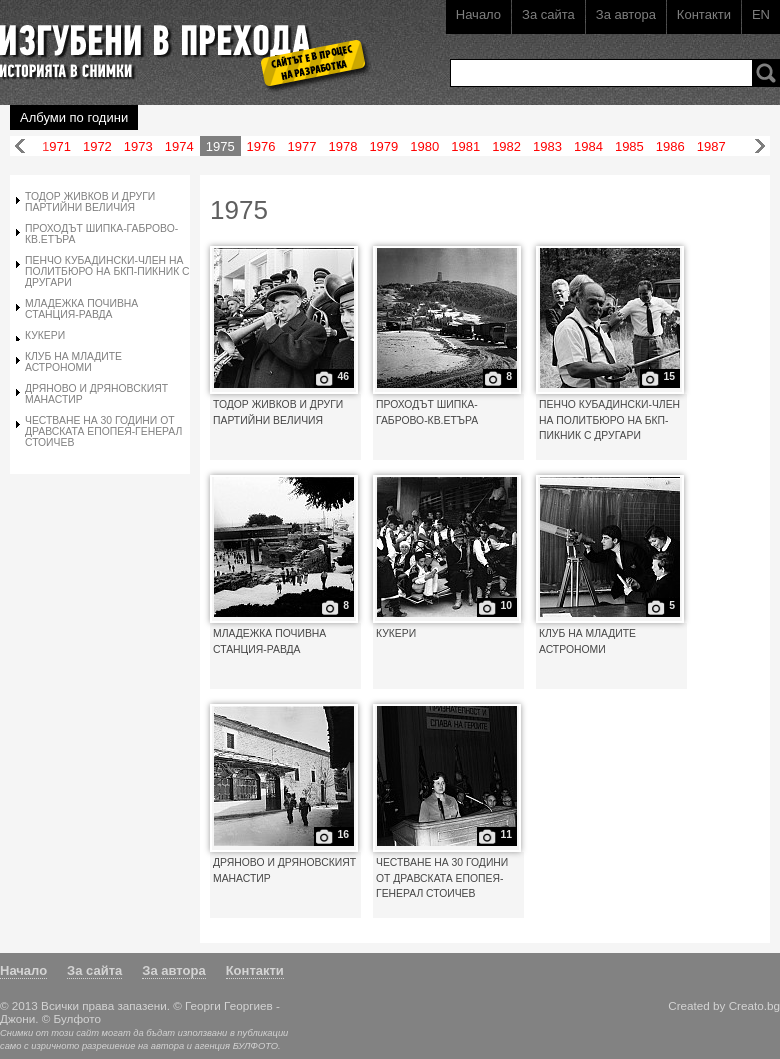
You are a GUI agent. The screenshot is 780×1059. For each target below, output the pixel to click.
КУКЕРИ (45, 335)
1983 (547, 146)
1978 (342, 146)
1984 (588, 146)
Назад (20, 146)
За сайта (548, 14)
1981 (465, 146)
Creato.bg (754, 1005)
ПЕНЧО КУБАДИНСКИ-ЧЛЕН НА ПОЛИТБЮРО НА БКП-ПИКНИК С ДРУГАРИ (107, 271)
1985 (629, 146)
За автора (626, 14)
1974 (179, 146)
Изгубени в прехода (176, 43)
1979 (383, 146)
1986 (670, 146)
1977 (302, 146)
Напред (760, 146)
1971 (56, 146)
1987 (711, 146)
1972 (97, 146)
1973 (138, 146)
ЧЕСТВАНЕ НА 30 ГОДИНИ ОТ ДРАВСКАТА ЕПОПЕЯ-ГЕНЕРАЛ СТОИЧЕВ (103, 431)
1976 (261, 146)
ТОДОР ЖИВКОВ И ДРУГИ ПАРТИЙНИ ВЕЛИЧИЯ (90, 202)
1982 (506, 146)
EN (761, 14)
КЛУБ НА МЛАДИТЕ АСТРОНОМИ (73, 362)
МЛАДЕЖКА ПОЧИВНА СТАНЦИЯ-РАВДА (81, 309)
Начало (478, 14)
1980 (424, 146)
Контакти (704, 14)
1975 (220, 146)
